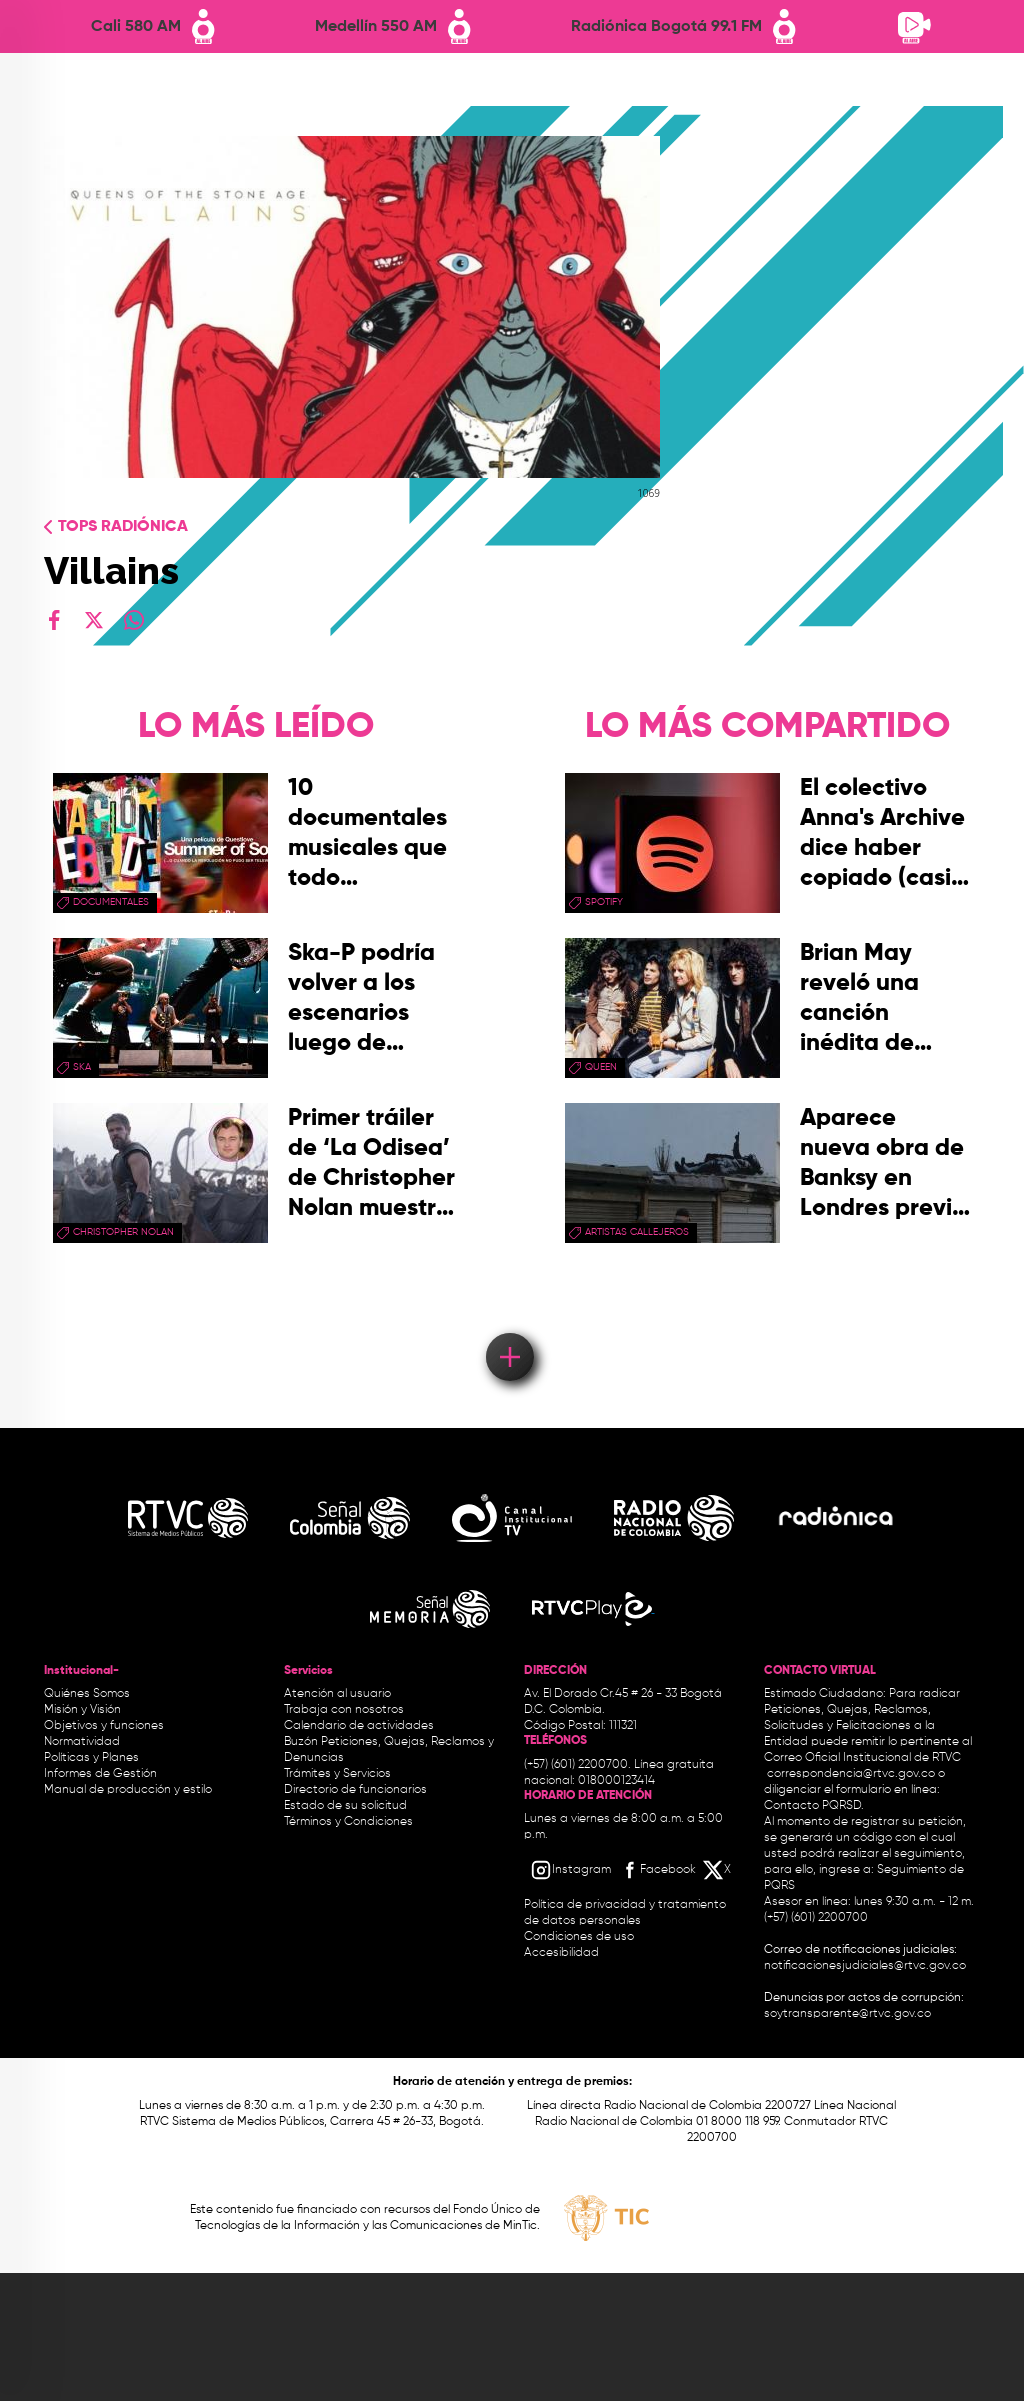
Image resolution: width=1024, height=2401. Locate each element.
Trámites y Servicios (337, 1774)
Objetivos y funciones (104, 1726)
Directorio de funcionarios (355, 1790)
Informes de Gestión (100, 1774)
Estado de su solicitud (345, 1806)
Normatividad (82, 1742)
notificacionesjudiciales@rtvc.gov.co (865, 1966)
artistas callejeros (637, 1232)
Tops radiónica (123, 527)
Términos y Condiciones (348, 1822)
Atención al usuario (337, 1694)
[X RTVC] (718, 1870)
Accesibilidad (563, 1953)
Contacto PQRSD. (814, 1806)
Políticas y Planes (91, 1758)
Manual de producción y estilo (128, 1790)
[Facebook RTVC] (657, 1870)
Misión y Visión (82, 1710)
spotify (604, 902)
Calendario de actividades (359, 1726)
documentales (111, 902)
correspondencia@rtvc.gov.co (851, 1774)
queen (601, 1067)
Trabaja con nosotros (344, 1710)
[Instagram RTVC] (570, 1870)
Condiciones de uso (579, 1937)
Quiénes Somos (87, 1694)
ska (82, 1067)
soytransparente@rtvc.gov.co (847, 2014)
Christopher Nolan (123, 1232)
